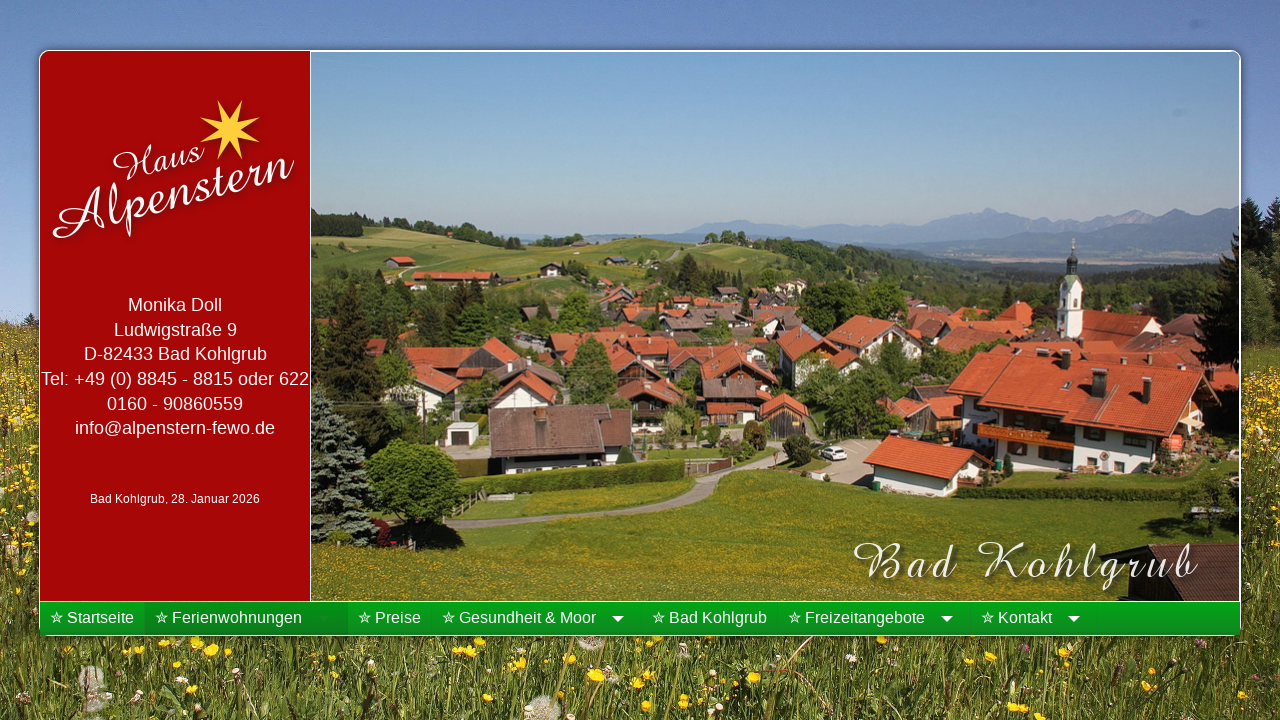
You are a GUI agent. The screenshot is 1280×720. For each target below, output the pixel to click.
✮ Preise (389, 618)
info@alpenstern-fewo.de (175, 428)
